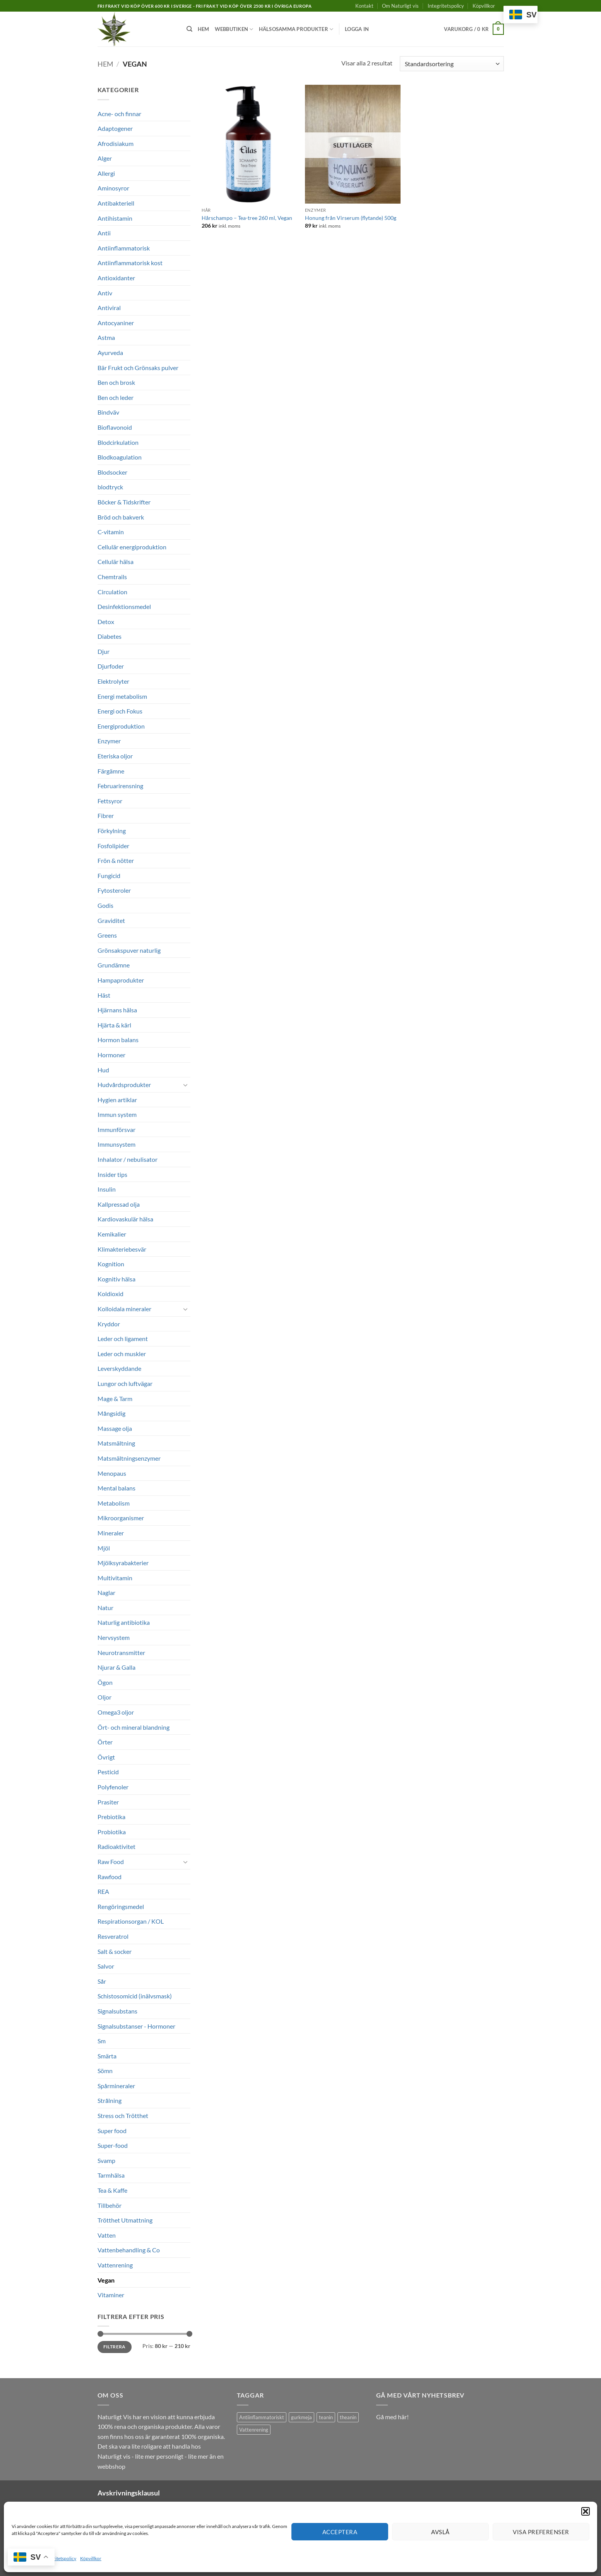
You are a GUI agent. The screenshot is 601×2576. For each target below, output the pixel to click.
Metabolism (114, 1503)
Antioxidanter (116, 277)
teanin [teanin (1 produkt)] (326, 2417)
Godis (105, 905)
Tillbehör (110, 2205)
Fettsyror (110, 800)
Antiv (105, 293)
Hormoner (111, 1054)
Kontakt (364, 6)
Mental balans (116, 1488)
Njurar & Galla (116, 1667)
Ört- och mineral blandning (134, 1727)
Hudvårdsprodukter (124, 1084)
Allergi (106, 173)
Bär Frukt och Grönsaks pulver (138, 367)
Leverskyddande (119, 1368)
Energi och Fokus (120, 711)
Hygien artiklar (117, 1099)
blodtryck (110, 487)
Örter (105, 1742)
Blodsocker (112, 472)
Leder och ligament (123, 1338)
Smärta (107, 2056)
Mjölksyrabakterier (123, 1562)
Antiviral (109, 307)
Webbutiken (234, 29)
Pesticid (108, 1771)
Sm (102, 2040)
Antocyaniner (116, 322)
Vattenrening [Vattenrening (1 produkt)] (253, 2430)
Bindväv (108, 412)
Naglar (106, 1592)
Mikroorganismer (121, 1517)
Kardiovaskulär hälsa (125, 1219)
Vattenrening (115, 2265)
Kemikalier (112, 1234)
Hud (103, 1070)
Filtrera (114, 2347)
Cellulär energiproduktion (132, 547)
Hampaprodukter (121, 980)
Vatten (107, 2235)
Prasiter (108, 1802)
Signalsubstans (117, 2011)
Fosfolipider (113, 845)
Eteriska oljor (115, 756)
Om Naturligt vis (400, 6)
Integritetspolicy (59, 2558)
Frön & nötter (116, 860)
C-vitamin (111, 531)
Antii (104, 233)
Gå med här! (392, 2416)
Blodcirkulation (118, 442)
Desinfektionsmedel (124, 606)
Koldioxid (110, 1293)
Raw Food (111, 1861)
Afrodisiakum (116, 143)
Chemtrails (112, 576)
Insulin (107, 1189)
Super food (112, 2130)
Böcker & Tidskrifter (124, 502)
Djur (104, 651)
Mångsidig (111, 1413)
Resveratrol (113, 1936)
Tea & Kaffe (112, 2190)
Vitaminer (111, 2294)
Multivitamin (115, 1577)
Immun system (117, 1114)
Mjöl (104, 1548)
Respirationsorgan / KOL (131, 1921)
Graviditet (111, 920)
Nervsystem (114, 1637)
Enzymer (109, 740)
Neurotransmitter (121, 1652)
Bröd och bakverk (121, 517)
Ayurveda (110, 352)
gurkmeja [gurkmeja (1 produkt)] (301, 2417)
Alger (105, 158)
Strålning (110, 2100)
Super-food (113, 2145)
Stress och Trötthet (123, 2115)
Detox (106, 621)
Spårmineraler (116, 2085)
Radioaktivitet (116, 1846)
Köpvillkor (90, 2558)
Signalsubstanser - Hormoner (136, 2026)
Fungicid (109, 875)
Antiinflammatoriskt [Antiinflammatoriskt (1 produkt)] (261, 2417)
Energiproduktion (121, 726)
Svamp (106, 2160)
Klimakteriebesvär (122, 1249)
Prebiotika (111, 1816)
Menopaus (112, 1473)
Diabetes (110, 636)
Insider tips (112, 1174)
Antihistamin (115, 218)
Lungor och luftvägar (125, 1383)
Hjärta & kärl (114, 1025)
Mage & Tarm (115, 1398)
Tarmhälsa (111, 2175)
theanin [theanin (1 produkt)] (348, 2417)
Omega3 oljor (116, 1712)
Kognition (111, 1263)
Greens (107, 935)
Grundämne (114, 965)
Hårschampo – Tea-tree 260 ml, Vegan (247, 217)
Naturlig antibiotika (124, 1622)
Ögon (105, 1682)
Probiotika (112, 1831)
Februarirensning (120, 785)
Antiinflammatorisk (124, 248)
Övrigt (106, 1757)
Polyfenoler (113, 1787)
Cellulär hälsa (116, 561)
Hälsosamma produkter (296, 29)
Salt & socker (115, 1951)
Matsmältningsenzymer (129, 1458)
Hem (203, 29)
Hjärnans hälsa (117, 1010)
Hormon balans (118, 1039)
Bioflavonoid (115, 427)
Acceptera (339, 2531)
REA (103, 1891)
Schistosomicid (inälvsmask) (135, 1996)
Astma (106, 337)
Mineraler (111, 1533)
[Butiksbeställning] (451, 63)
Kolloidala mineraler (124, 1308)
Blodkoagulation (120, 457)
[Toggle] (185, 1084)
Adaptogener (115, 128)
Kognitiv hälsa (116, 1279)
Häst (104, 995)
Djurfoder (111, 666)
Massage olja (115, 1428)
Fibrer (106, 815)
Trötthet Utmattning (125, 2220)
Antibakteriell (116, 203)
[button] (585, 2511)
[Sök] (189, 29)
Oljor (104, 1697)
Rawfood (110, 1876)
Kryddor (109, 1323)
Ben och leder (116, 397)
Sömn (105, 2070)
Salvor (106, 1966)
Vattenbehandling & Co (129, 2250)
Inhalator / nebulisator (128, 1159)
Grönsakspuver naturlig (129, 950)
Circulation (112, 591)
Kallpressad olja (119, 1204)
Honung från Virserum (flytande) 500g (350, 217)
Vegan (106, 2280)
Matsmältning (116, 1443)
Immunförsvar (116, 1129)
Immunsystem (116, 1144)
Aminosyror (113, 188)
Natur (105, 1607)
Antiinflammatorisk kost (130, 262)
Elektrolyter (113, 681)
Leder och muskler (122, 1353)
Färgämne (111, 771)
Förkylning (112, 830)
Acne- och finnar (119, 113)
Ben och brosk (116, 382)
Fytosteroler (114, 890)
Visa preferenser (541, 2531)
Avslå (440, 2531)
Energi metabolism (122, 696)
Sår (102, 1981)
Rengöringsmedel (121, 1906)
